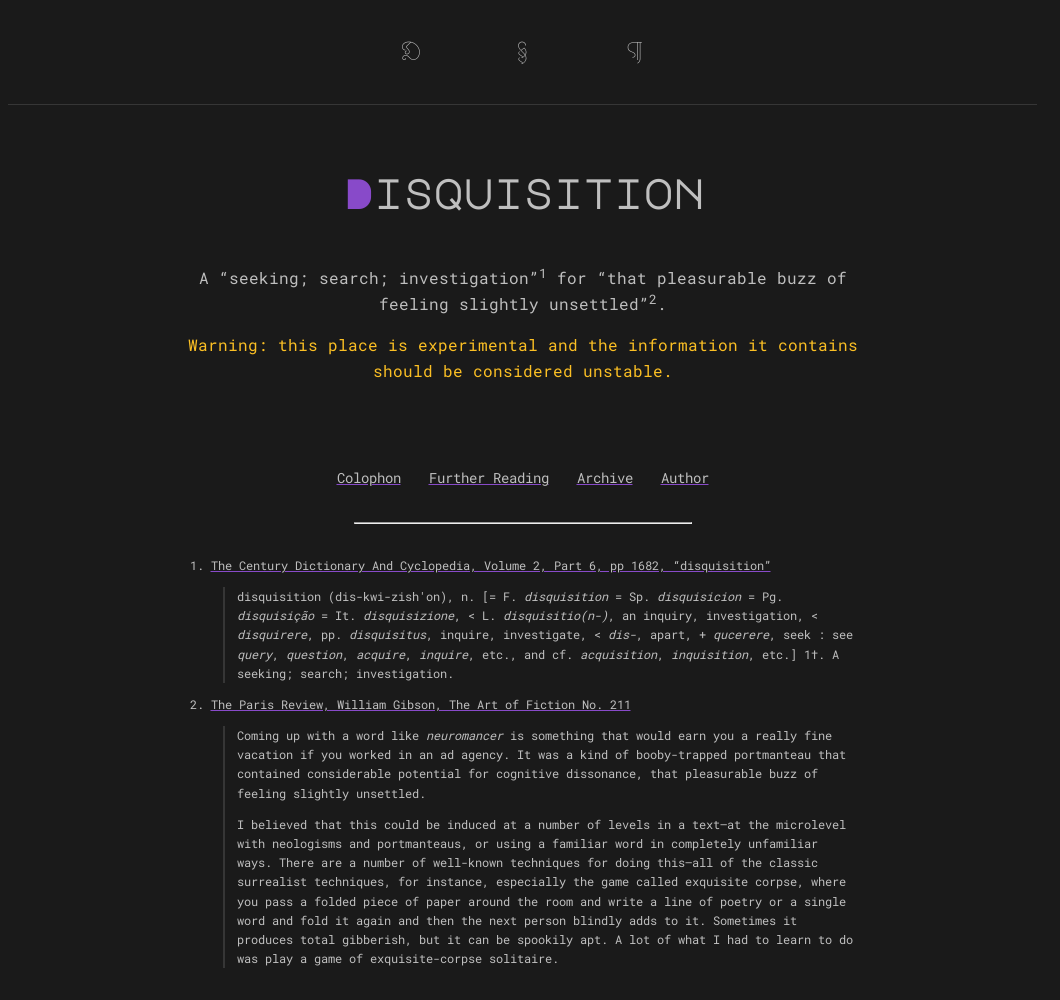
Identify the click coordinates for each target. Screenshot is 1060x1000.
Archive (605, 477)
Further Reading (489, 477)
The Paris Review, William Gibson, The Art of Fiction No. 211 (421, 704)
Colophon (369, 477)
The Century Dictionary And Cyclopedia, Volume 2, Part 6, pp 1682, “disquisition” (491, 565)
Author (685, 477)
